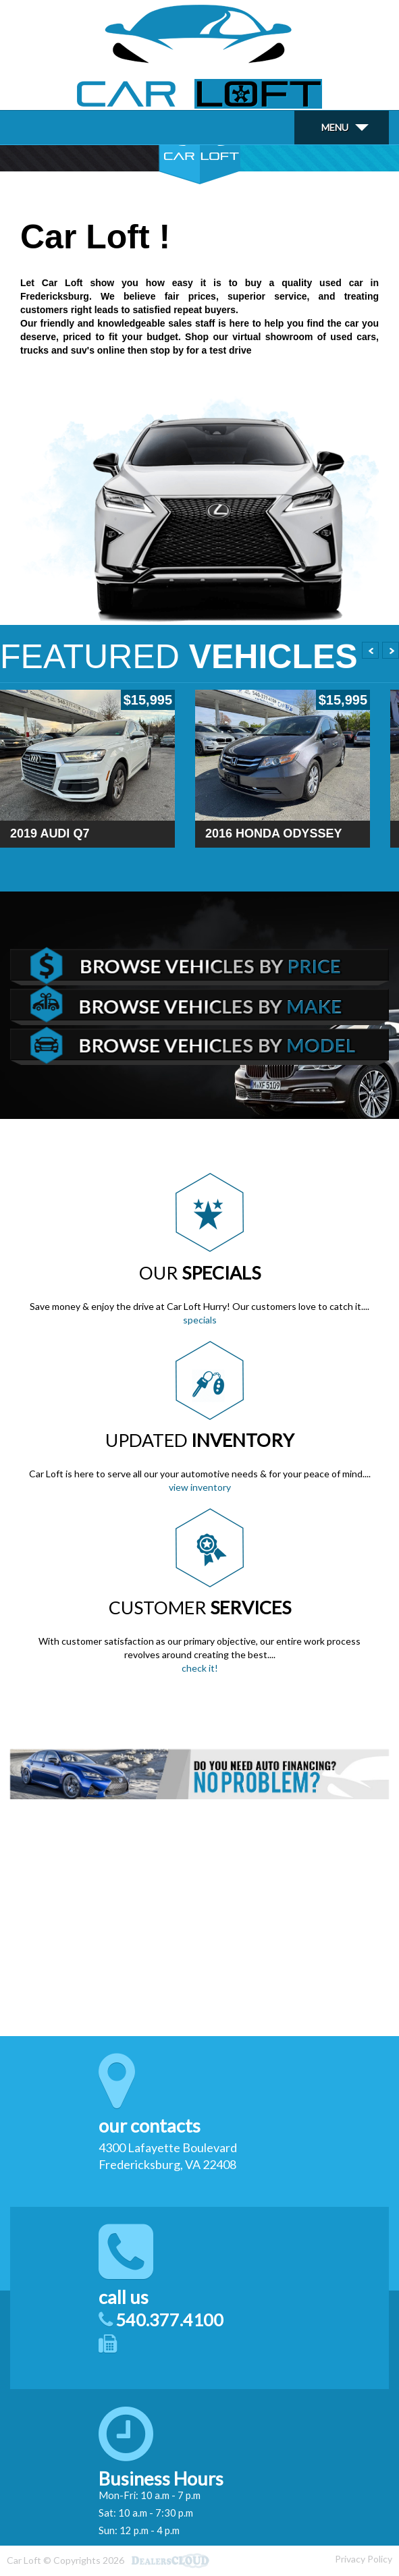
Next (390, 650)
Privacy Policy (363, 2559)
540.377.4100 (169, 2319)
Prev (370, 650)
